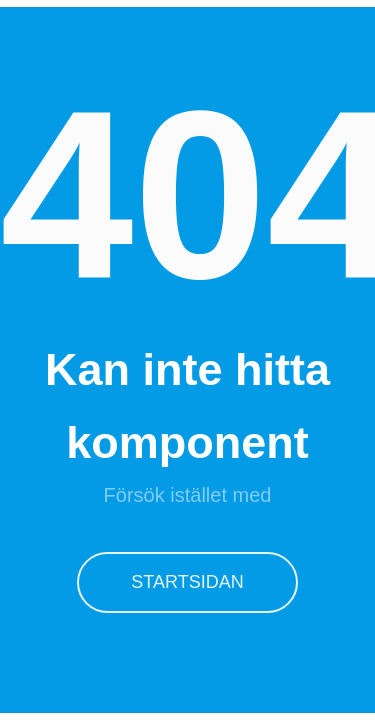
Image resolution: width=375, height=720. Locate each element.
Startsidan (187, 582)
